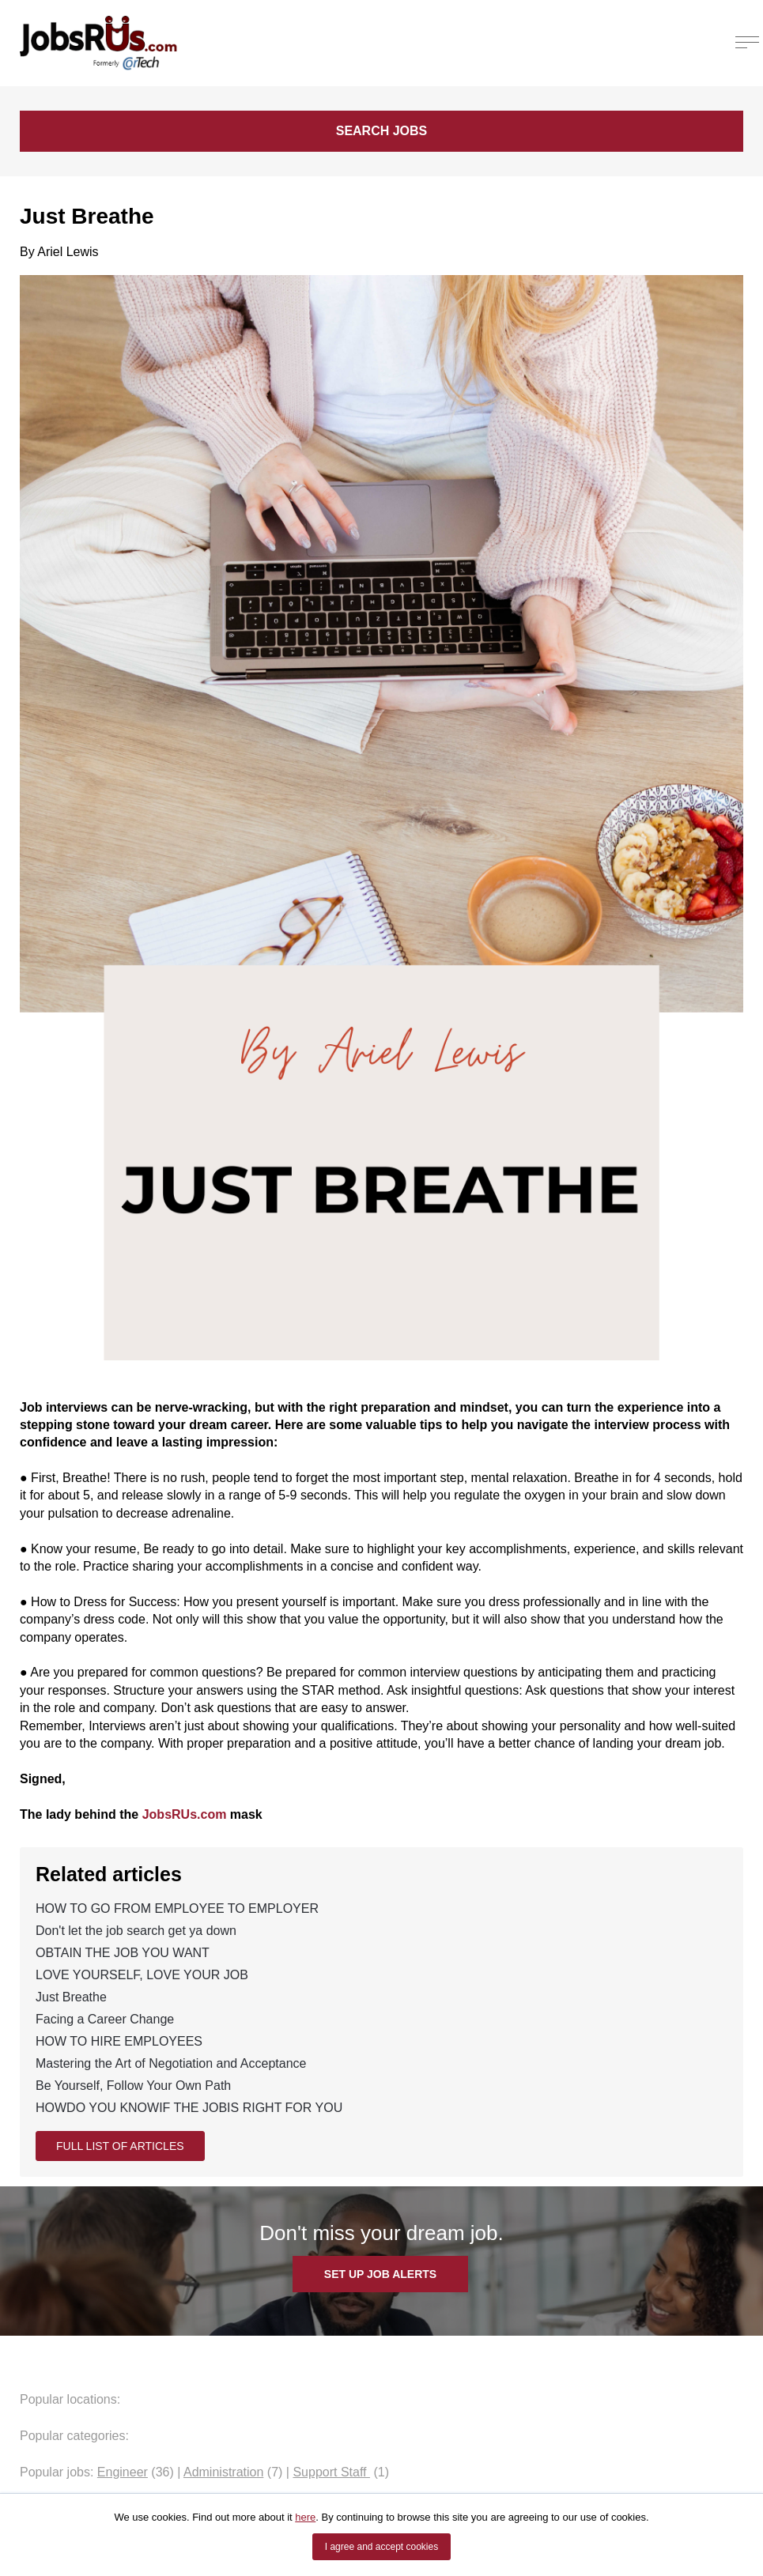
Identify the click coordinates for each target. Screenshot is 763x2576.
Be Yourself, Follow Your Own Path (133, 2085)
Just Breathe (71, 1997)
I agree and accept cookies (381, 2546)
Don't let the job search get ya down (136, 1930)
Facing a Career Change (105, 2019)
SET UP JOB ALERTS (380, 2274)
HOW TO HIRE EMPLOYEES (119, 2041)
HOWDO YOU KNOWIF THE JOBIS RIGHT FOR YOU (189, 2107)
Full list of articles (120, 2146)
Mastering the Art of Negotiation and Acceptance (171, 2063)
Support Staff (331, 2472)
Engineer (122, 2472)
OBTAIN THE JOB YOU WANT (123, 1952)
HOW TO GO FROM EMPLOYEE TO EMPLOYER (177, 1908)
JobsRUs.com (184, 1814)
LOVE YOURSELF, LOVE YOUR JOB (142, 1975)
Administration (223, 2472)
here (305, 2517)
